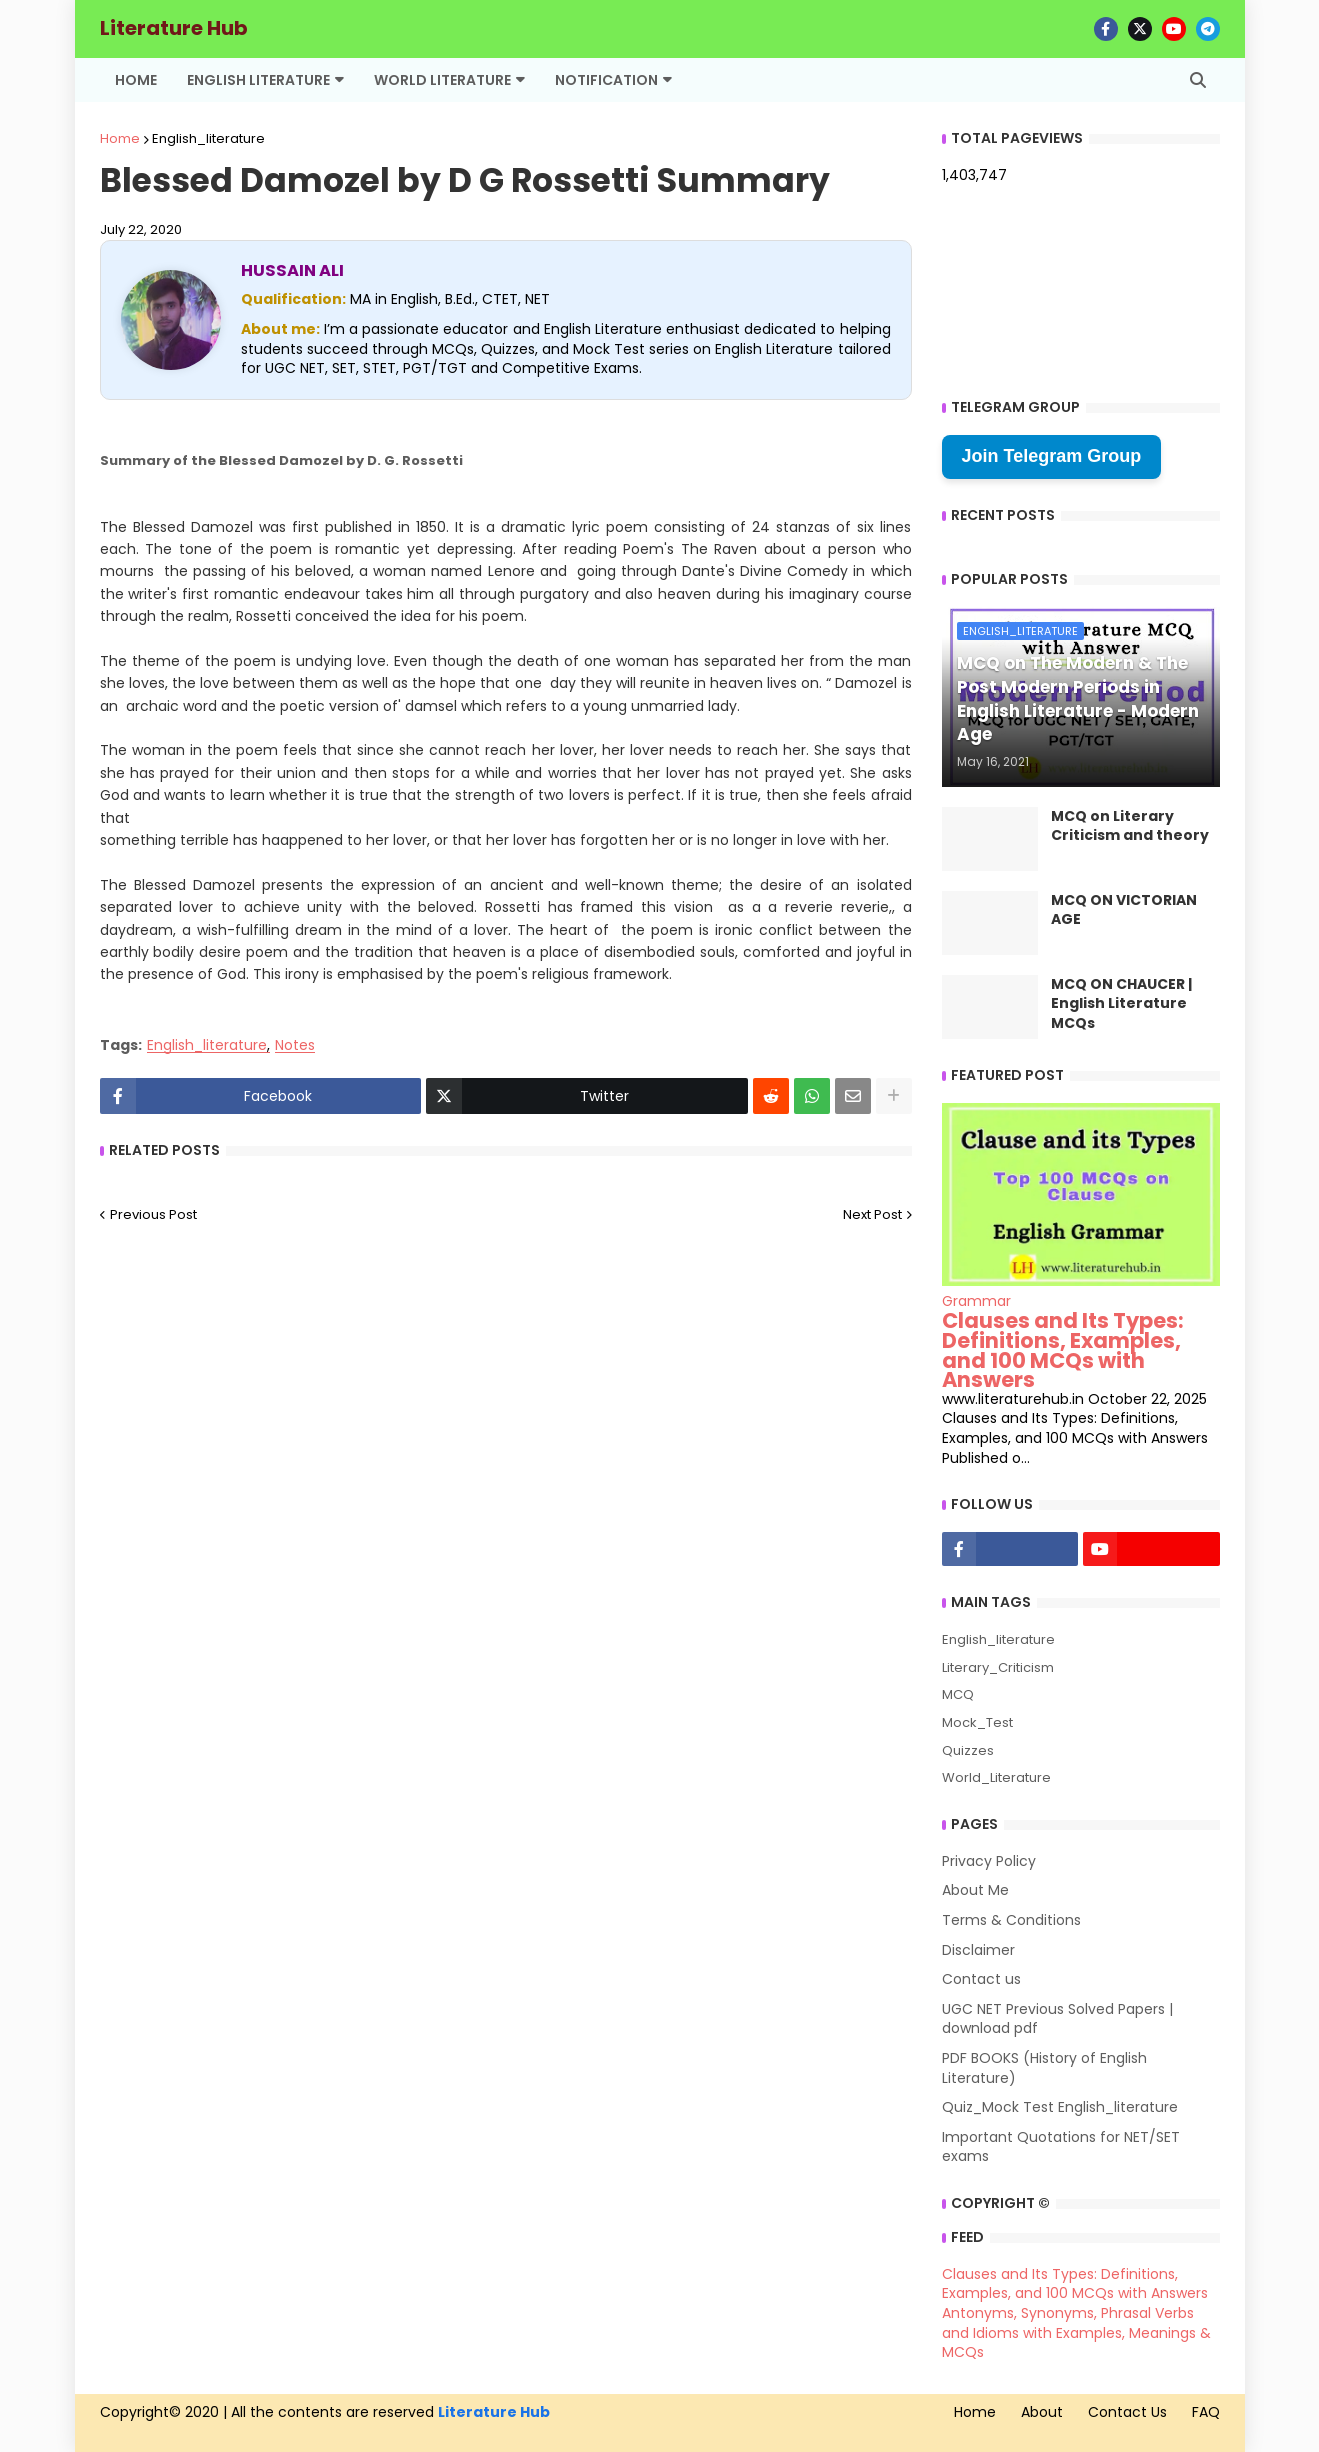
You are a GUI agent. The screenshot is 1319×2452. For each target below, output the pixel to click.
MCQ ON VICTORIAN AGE (1124, 910)
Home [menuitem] (136, 80)
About (1042, 2412)
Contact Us (1127, 2412)
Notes (295, 1045)
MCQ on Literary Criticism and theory (1130, 826)
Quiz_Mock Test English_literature (1060, 2107)
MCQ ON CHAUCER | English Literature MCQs (1121, 1004)
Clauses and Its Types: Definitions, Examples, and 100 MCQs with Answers (1063, 1350)
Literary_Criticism (998, 1667)
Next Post (872, 1214)
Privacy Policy (989, 1861)
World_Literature (996, 1777)
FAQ (1206, 2412)
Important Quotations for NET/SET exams (1061, 2147)
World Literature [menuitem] (442, 80)
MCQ (958, 1694)
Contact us (981, 1979)
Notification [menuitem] (606, 80)
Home (120, 138)
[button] (1198, 80)
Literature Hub (174, 28)
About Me (975, 1890)
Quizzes (968, 1750)
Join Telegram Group (1052, 456)
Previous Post (153, 1214)
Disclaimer (978, 1950)
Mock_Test (977, 1722)
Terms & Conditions (1011, 1920)
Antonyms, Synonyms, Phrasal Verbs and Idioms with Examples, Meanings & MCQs (1076, 2332)
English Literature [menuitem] (258, 80)
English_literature (208, 138)
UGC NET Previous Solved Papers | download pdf (1057, 2019)
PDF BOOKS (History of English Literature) (1044, 2068)
